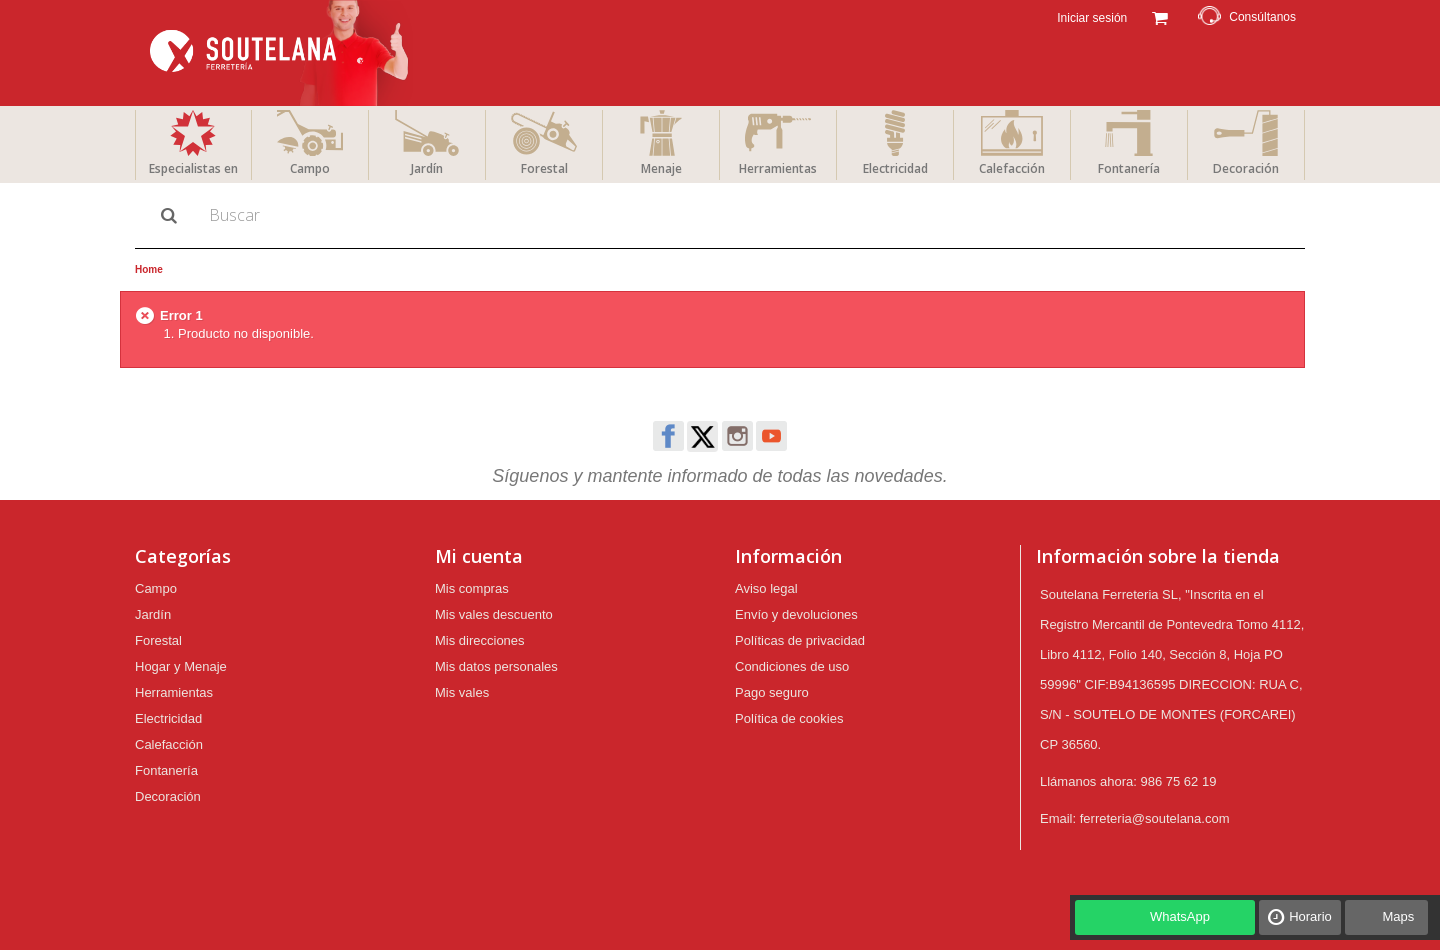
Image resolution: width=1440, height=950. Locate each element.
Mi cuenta (479, 556)
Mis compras (472, 588)
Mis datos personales (496, 666)
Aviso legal (766, 588)
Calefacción (1012, 168)
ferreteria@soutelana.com (1155, 818)
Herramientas (778, 168)
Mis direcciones (480, 640)
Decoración (1246, 168)
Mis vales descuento (494, 614)
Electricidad (895, 168)
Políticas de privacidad (800, 640)
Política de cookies (789, 718)
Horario (1310, 916)
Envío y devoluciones (796, 614)
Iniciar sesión (1090, 18)
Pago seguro (772, 692)
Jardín (427, 168)
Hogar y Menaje (181, 666)
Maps (1398, 916)
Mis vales (462, 692)
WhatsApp (1180, 916)
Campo (310, 168)
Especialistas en (193, 168)
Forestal (544, 168)
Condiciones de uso (792, 666)
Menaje (661, 168)
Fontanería (1129, 168)
